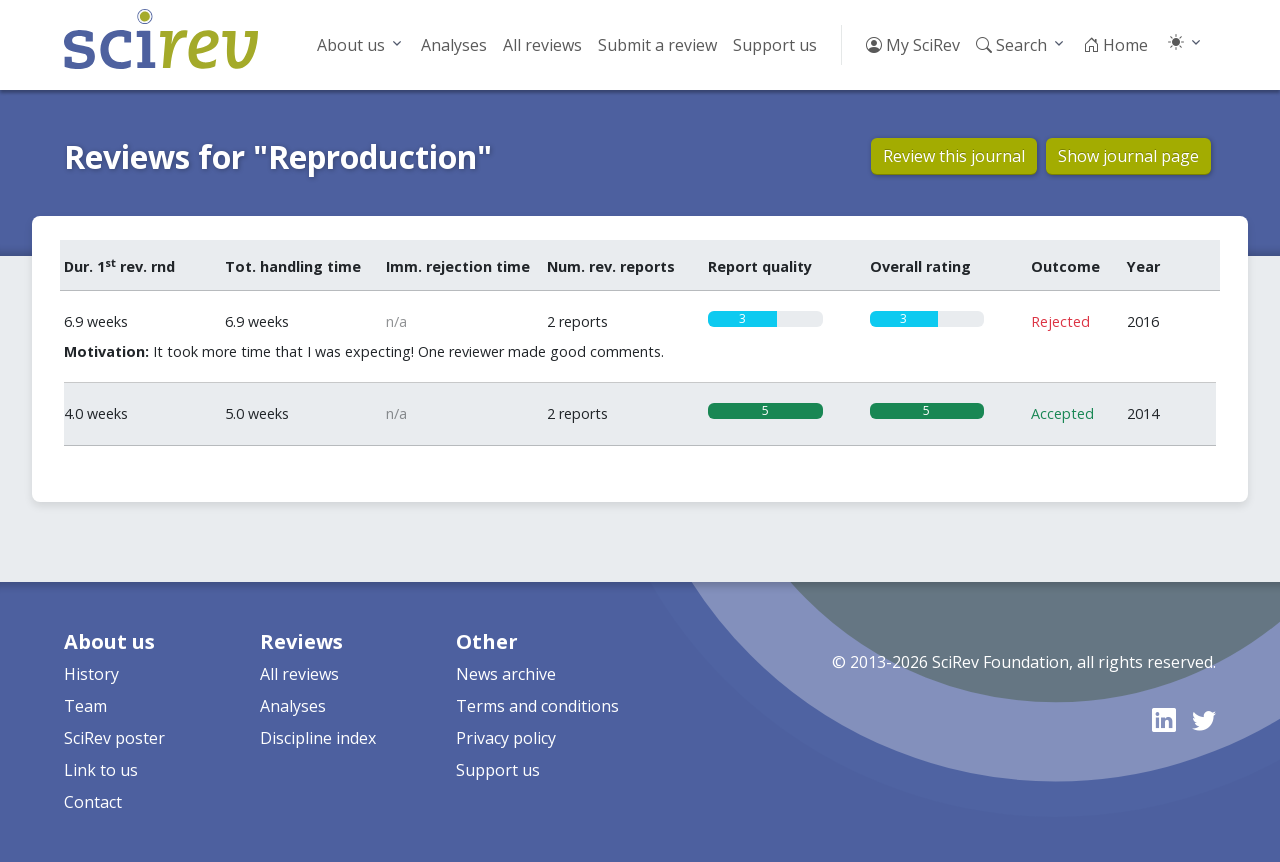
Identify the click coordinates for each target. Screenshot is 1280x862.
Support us (775, 45)
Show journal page (1128, 156)
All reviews (542, 45)
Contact (93, 802)
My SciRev (913, 45)
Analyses (454, 45)
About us (351, 45)
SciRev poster (114, 738)
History (91, 674)
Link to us (101, 770)
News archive (506, 674)
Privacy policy (506, 738)
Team (85, 706)
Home (1115, 45)
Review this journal (954, 156)
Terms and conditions (537, 706)
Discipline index (318, 738)
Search (1011, 45)
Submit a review (657, 45)
